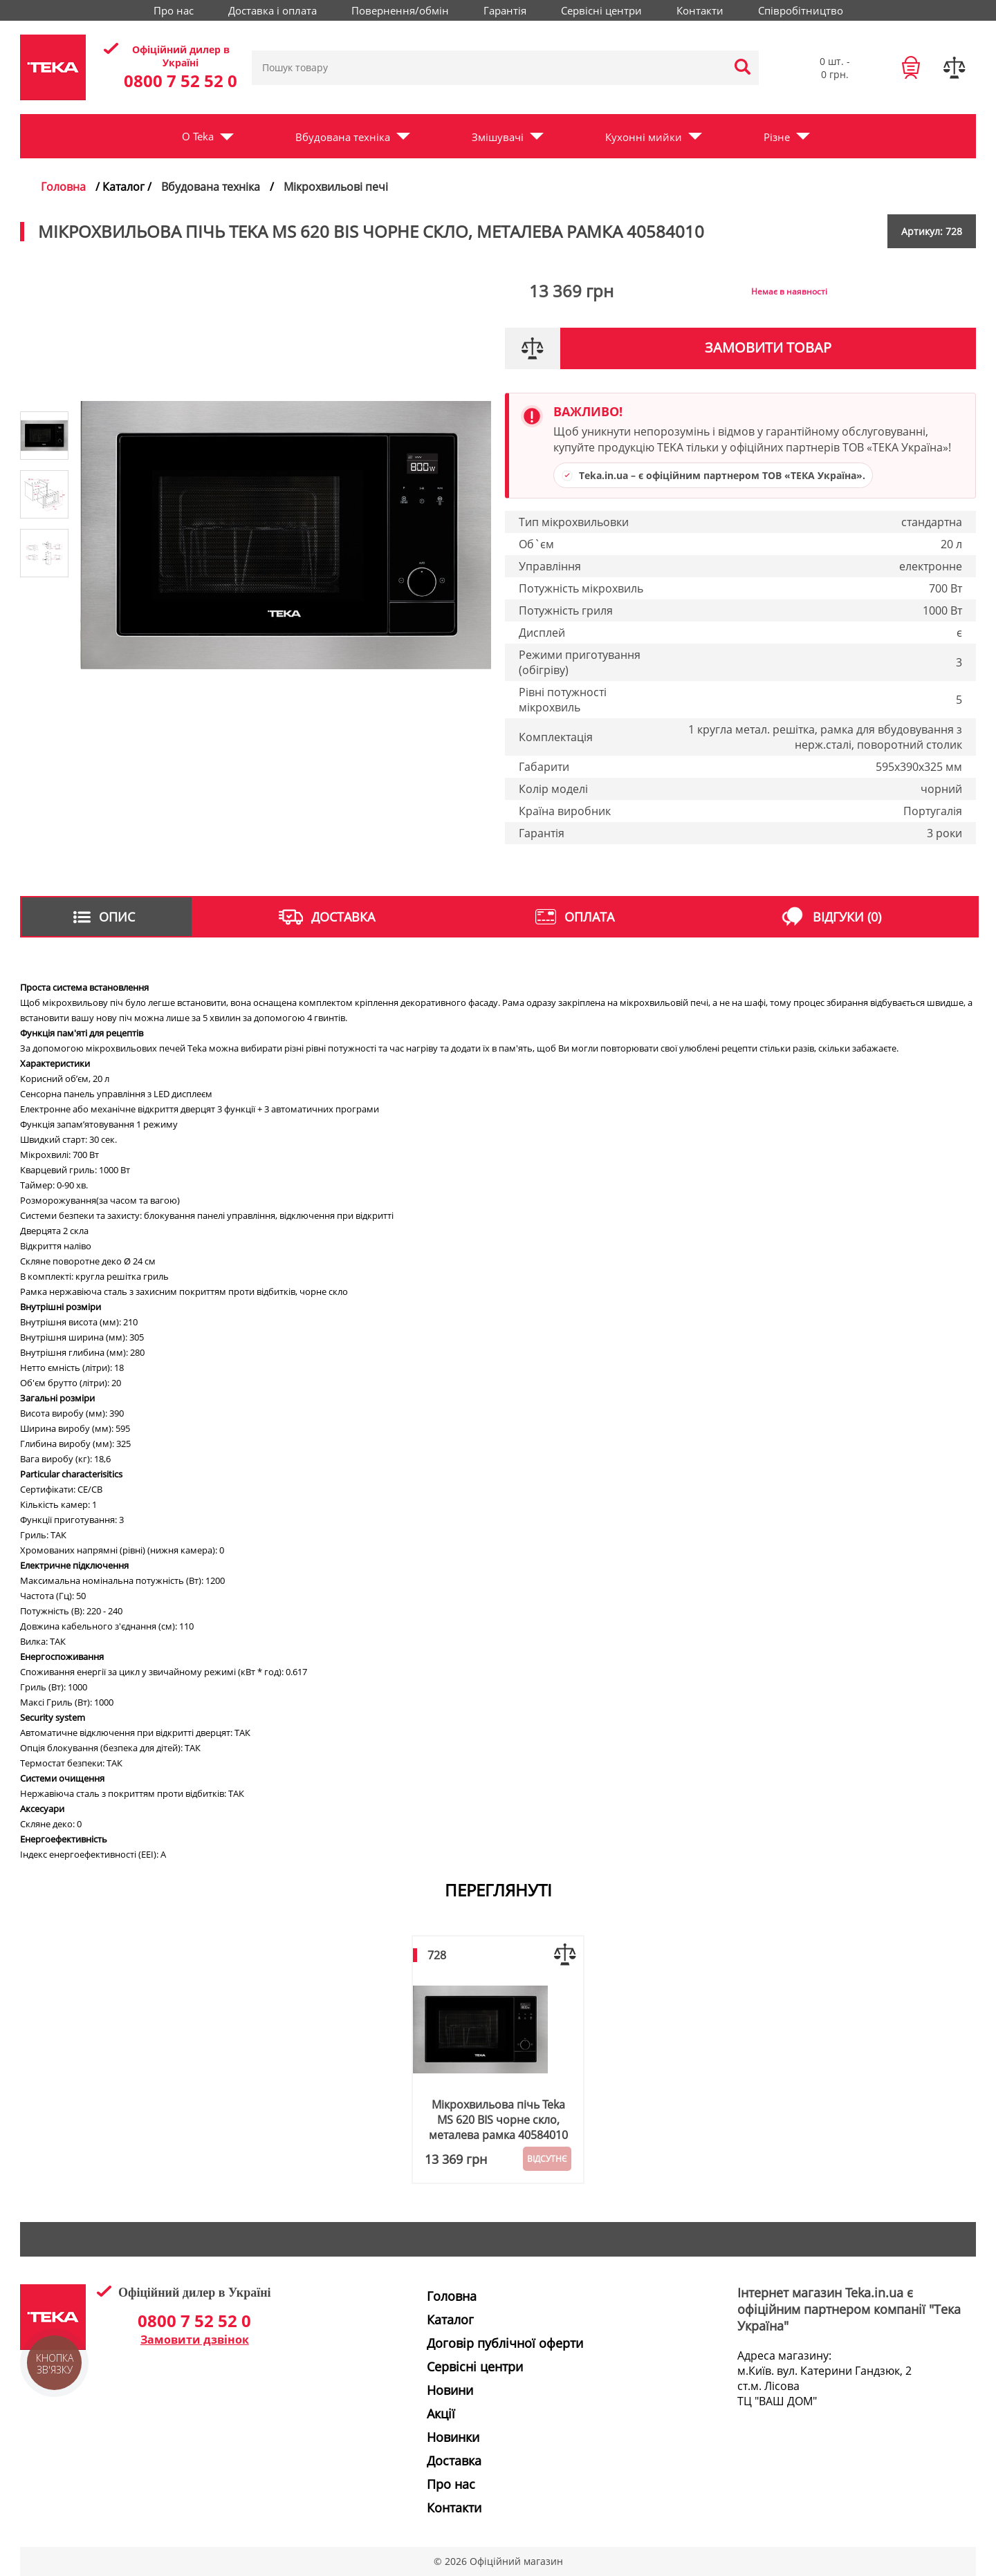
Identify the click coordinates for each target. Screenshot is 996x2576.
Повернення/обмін (400, 10)
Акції (441, 2413)
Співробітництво (800, 10)
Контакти (699, 10)
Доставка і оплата (272, 10)
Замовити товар (768, 347)
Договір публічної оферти (505, 2343)
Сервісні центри (601, 10)
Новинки (453, 2437)
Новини (450, 2390)
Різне (777, 137)
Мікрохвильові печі (336, 186)
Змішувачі (498, 137)
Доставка (454, 2460)
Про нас (174, 10)
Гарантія (504, 10)
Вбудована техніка (342, 137)
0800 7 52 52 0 (180, 80)
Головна (63, 186)
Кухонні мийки (643, 137)
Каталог (450, 2319)
